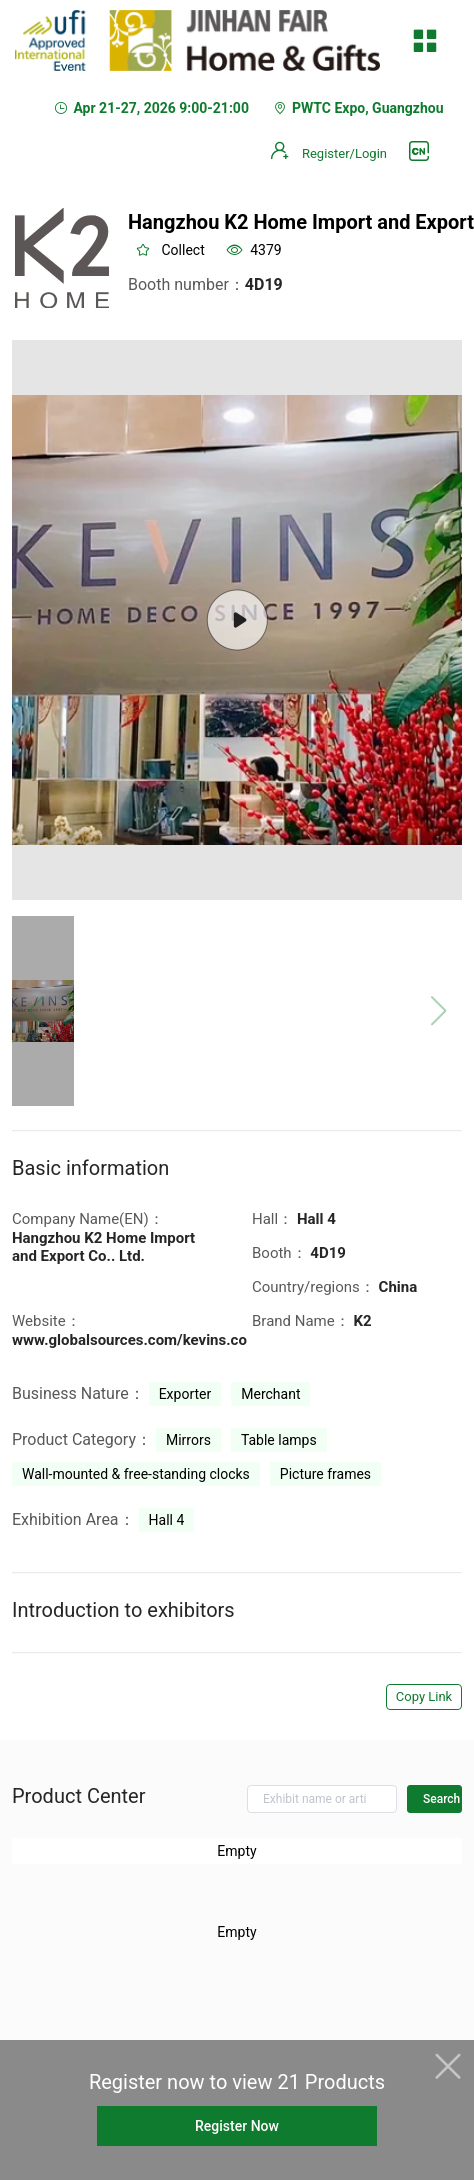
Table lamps (279, 1440)
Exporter (185, 1394)
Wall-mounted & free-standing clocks (136, 1474)
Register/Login (344, 153)
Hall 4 (167, 1520)
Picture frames (325, 1474)
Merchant (270, 1394)
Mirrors (188, 1440)
